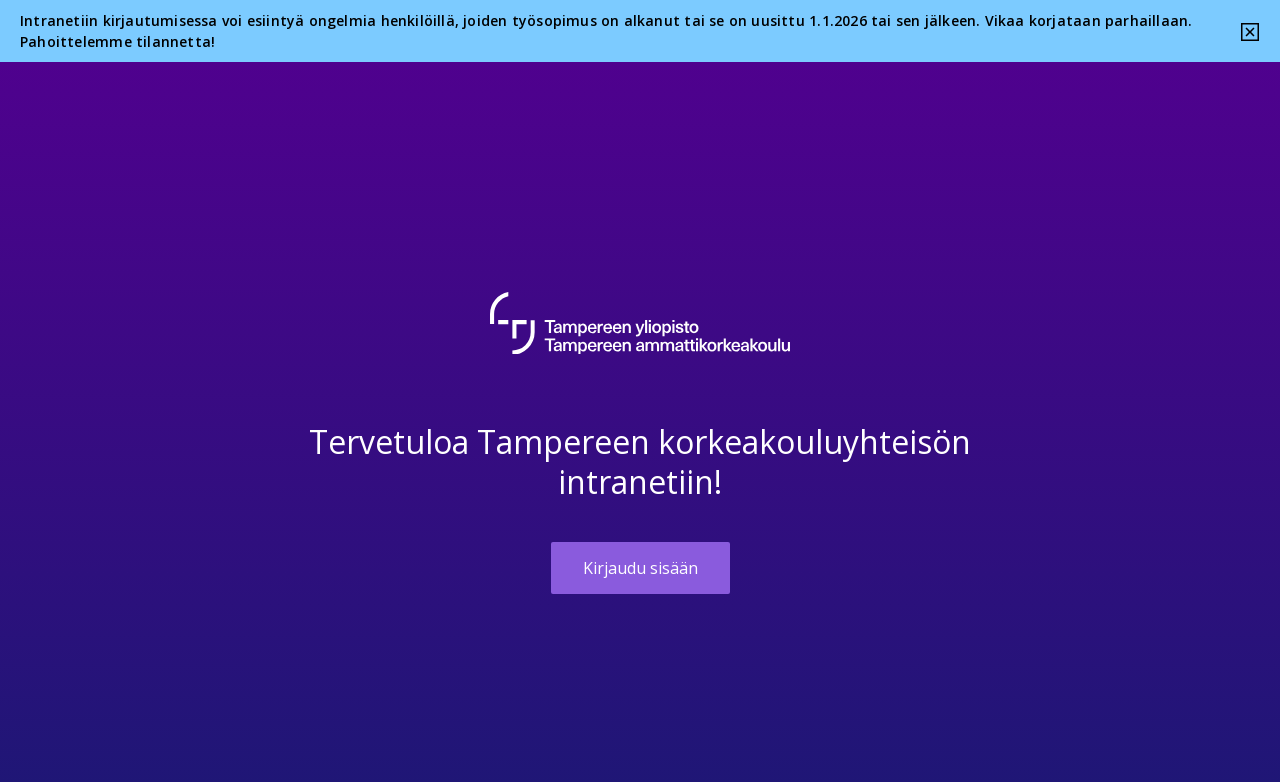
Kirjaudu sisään (640, 568)
